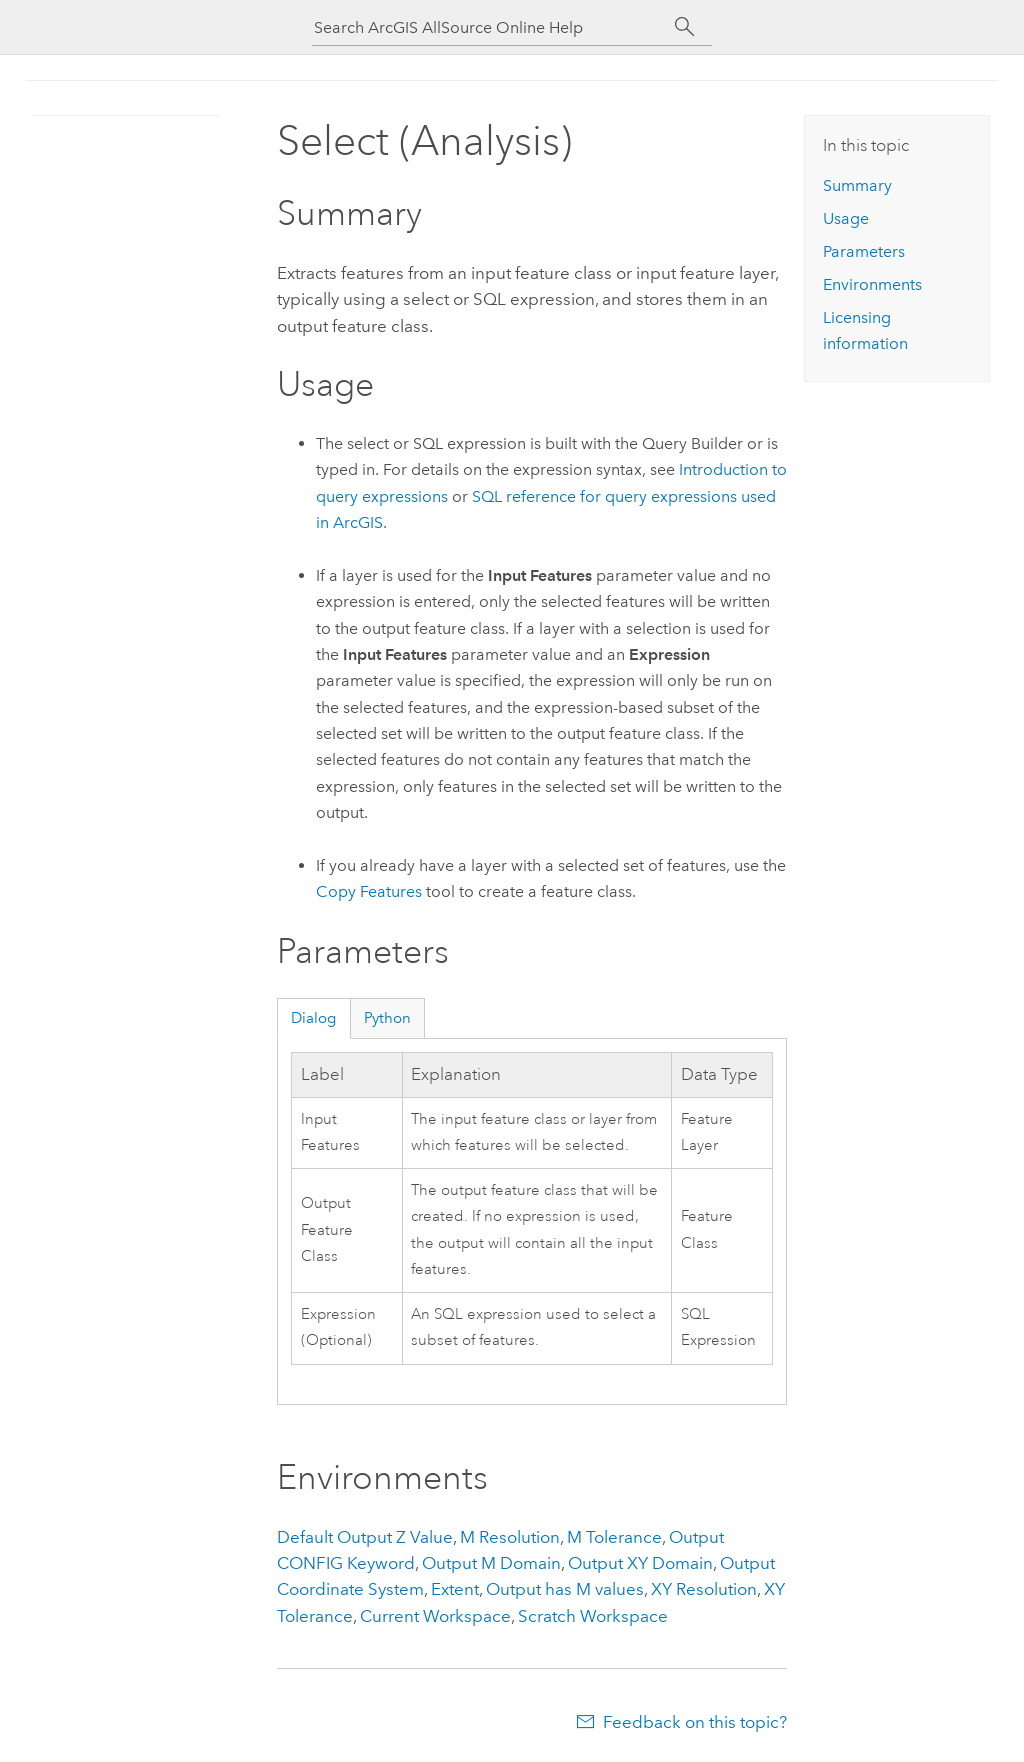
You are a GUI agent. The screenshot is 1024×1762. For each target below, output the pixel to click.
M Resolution (510, 1537)
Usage (846, 218)
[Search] (684, 27)
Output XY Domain (640, 1563)
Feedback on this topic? (695, 1722)
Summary (857, 185)
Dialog (313, 1018)
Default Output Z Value (365, 1537)
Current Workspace (435, 1616)
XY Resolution (704, 1589)
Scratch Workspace (593, 1616)
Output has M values (565, 1589)
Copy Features (369, 891)
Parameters (864, 251)
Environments (872, 284)
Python (387, 1018)
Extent (455, 1589)
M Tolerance (614, 1537)
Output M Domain (491, 1563)
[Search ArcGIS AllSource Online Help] (492, 27)
